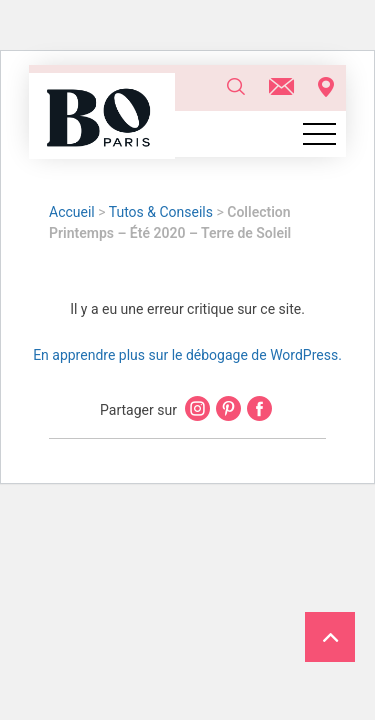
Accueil (72, 212)
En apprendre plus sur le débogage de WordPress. (187, 355)
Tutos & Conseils (161, 212)
